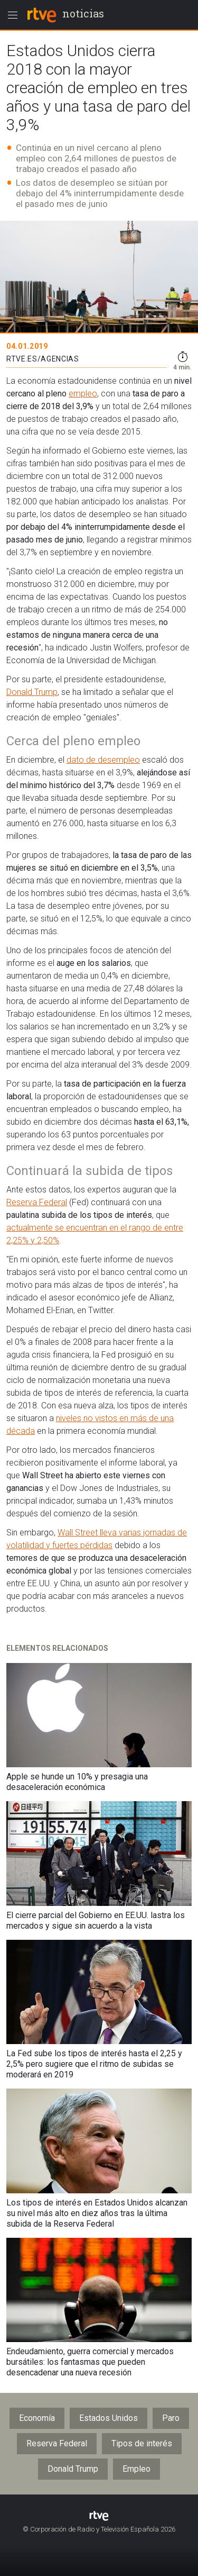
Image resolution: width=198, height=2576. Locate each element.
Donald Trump (32, 692)
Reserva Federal (36, 1202)
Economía (37, 2418)
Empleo (136, 2469)
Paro (171, 2418)
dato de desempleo (103, 760)
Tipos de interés (141, 2443)
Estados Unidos (108, 2418)
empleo (83, 393)
